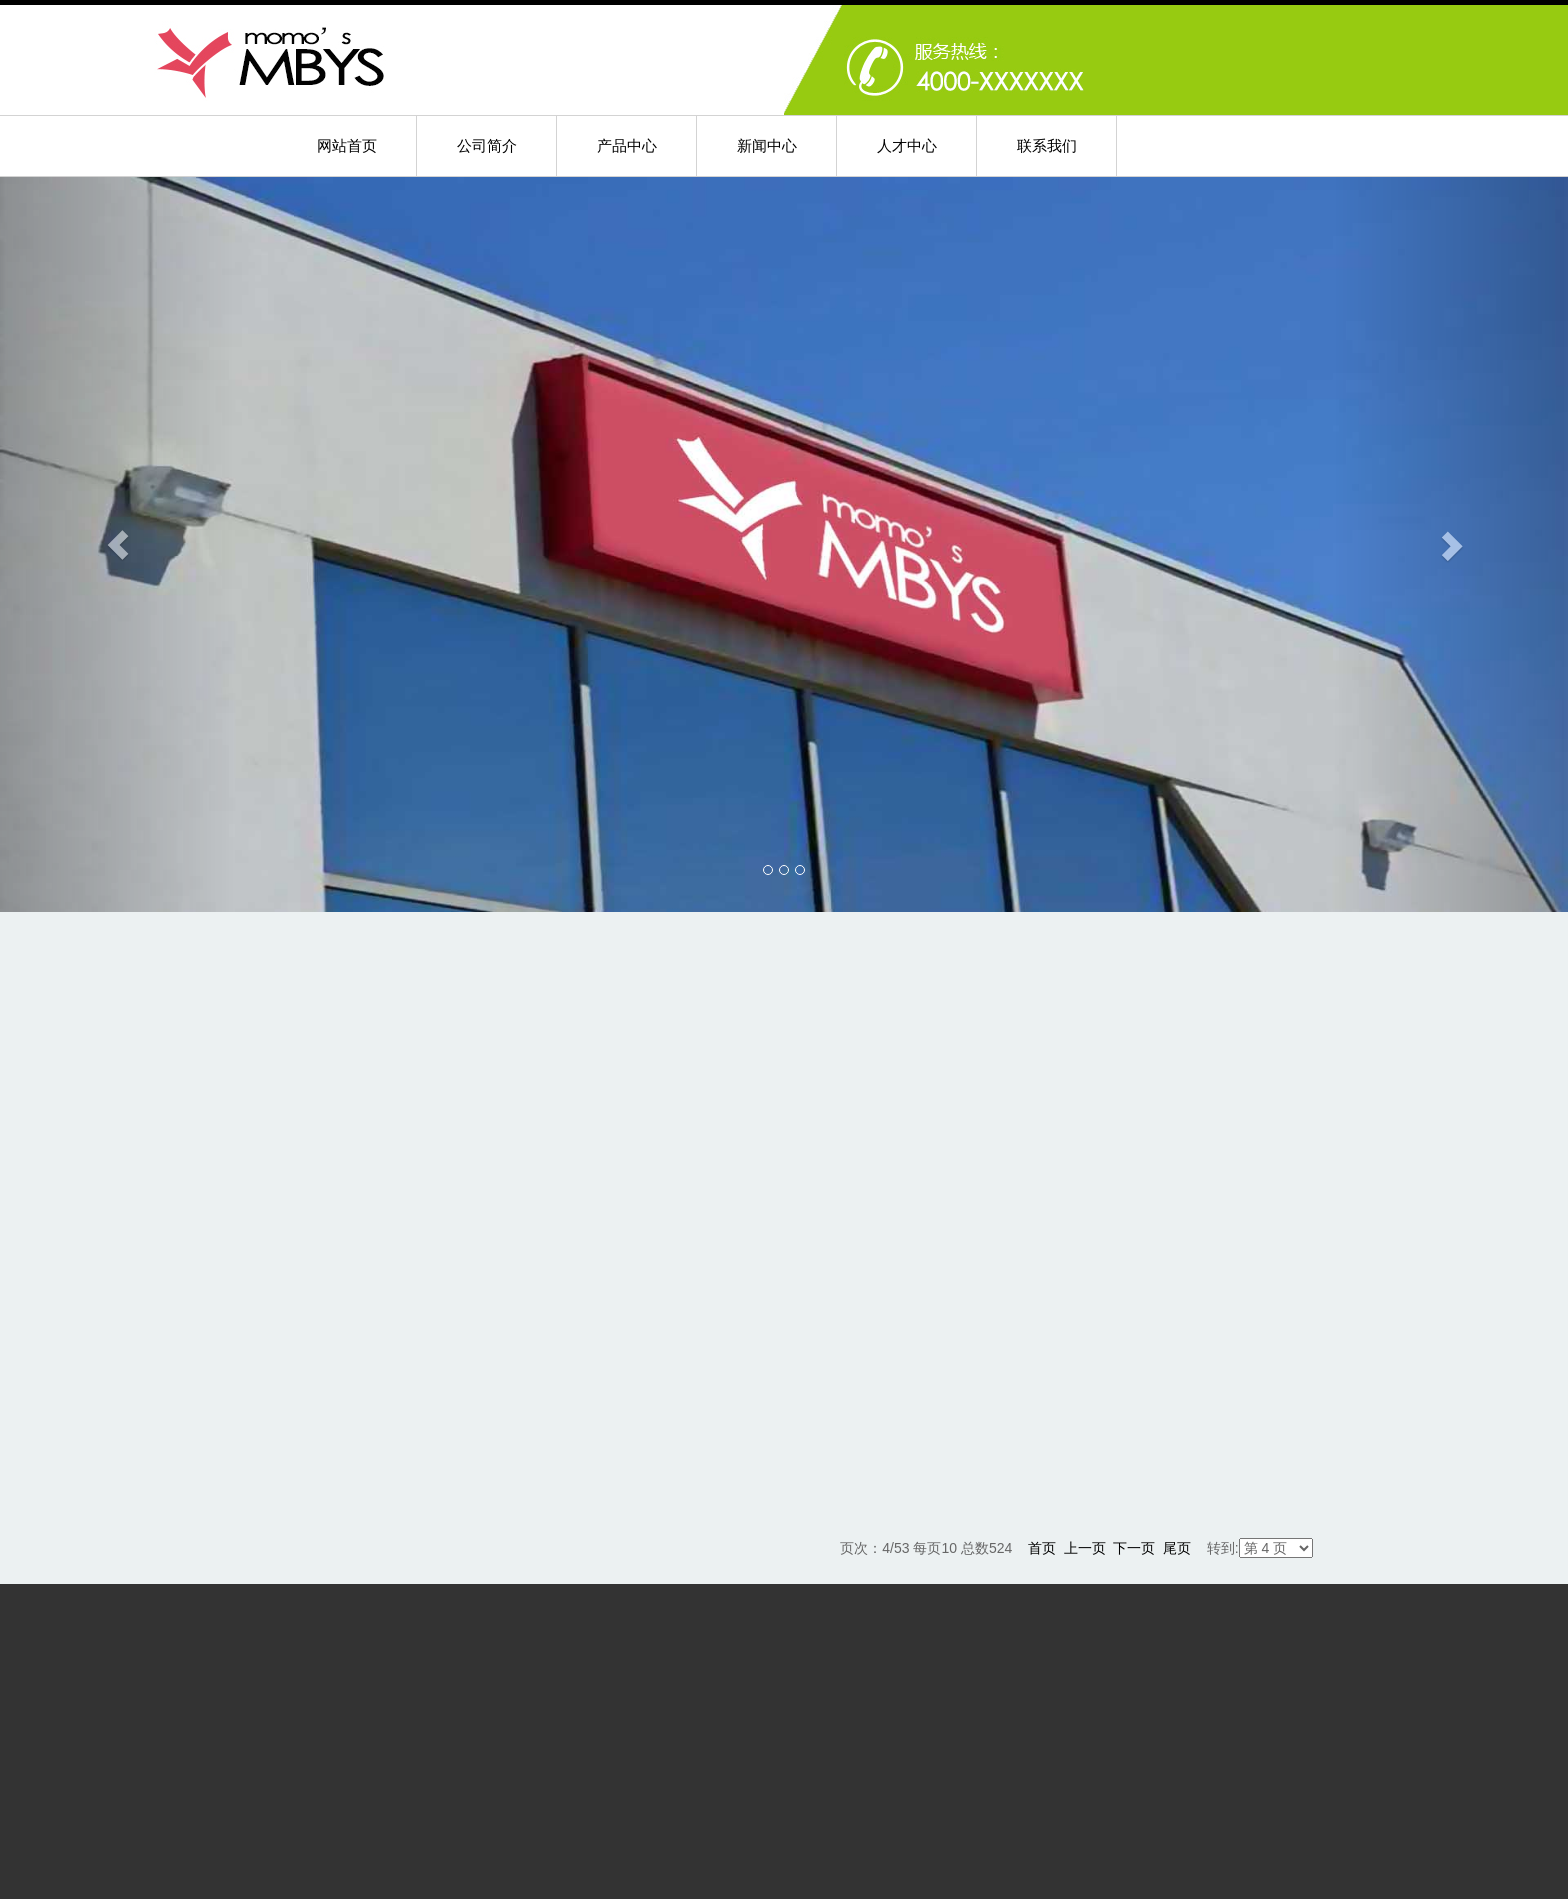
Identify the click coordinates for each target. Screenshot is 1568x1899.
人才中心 (907, 145)
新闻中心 (767, 145)
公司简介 (487, 145)
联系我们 (1047, 145)
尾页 (1177, 1548)
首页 (1042, 1548)
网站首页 (347, 145)
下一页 (1134, 1548)
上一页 (1085, 1548)
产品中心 (627, 145)
